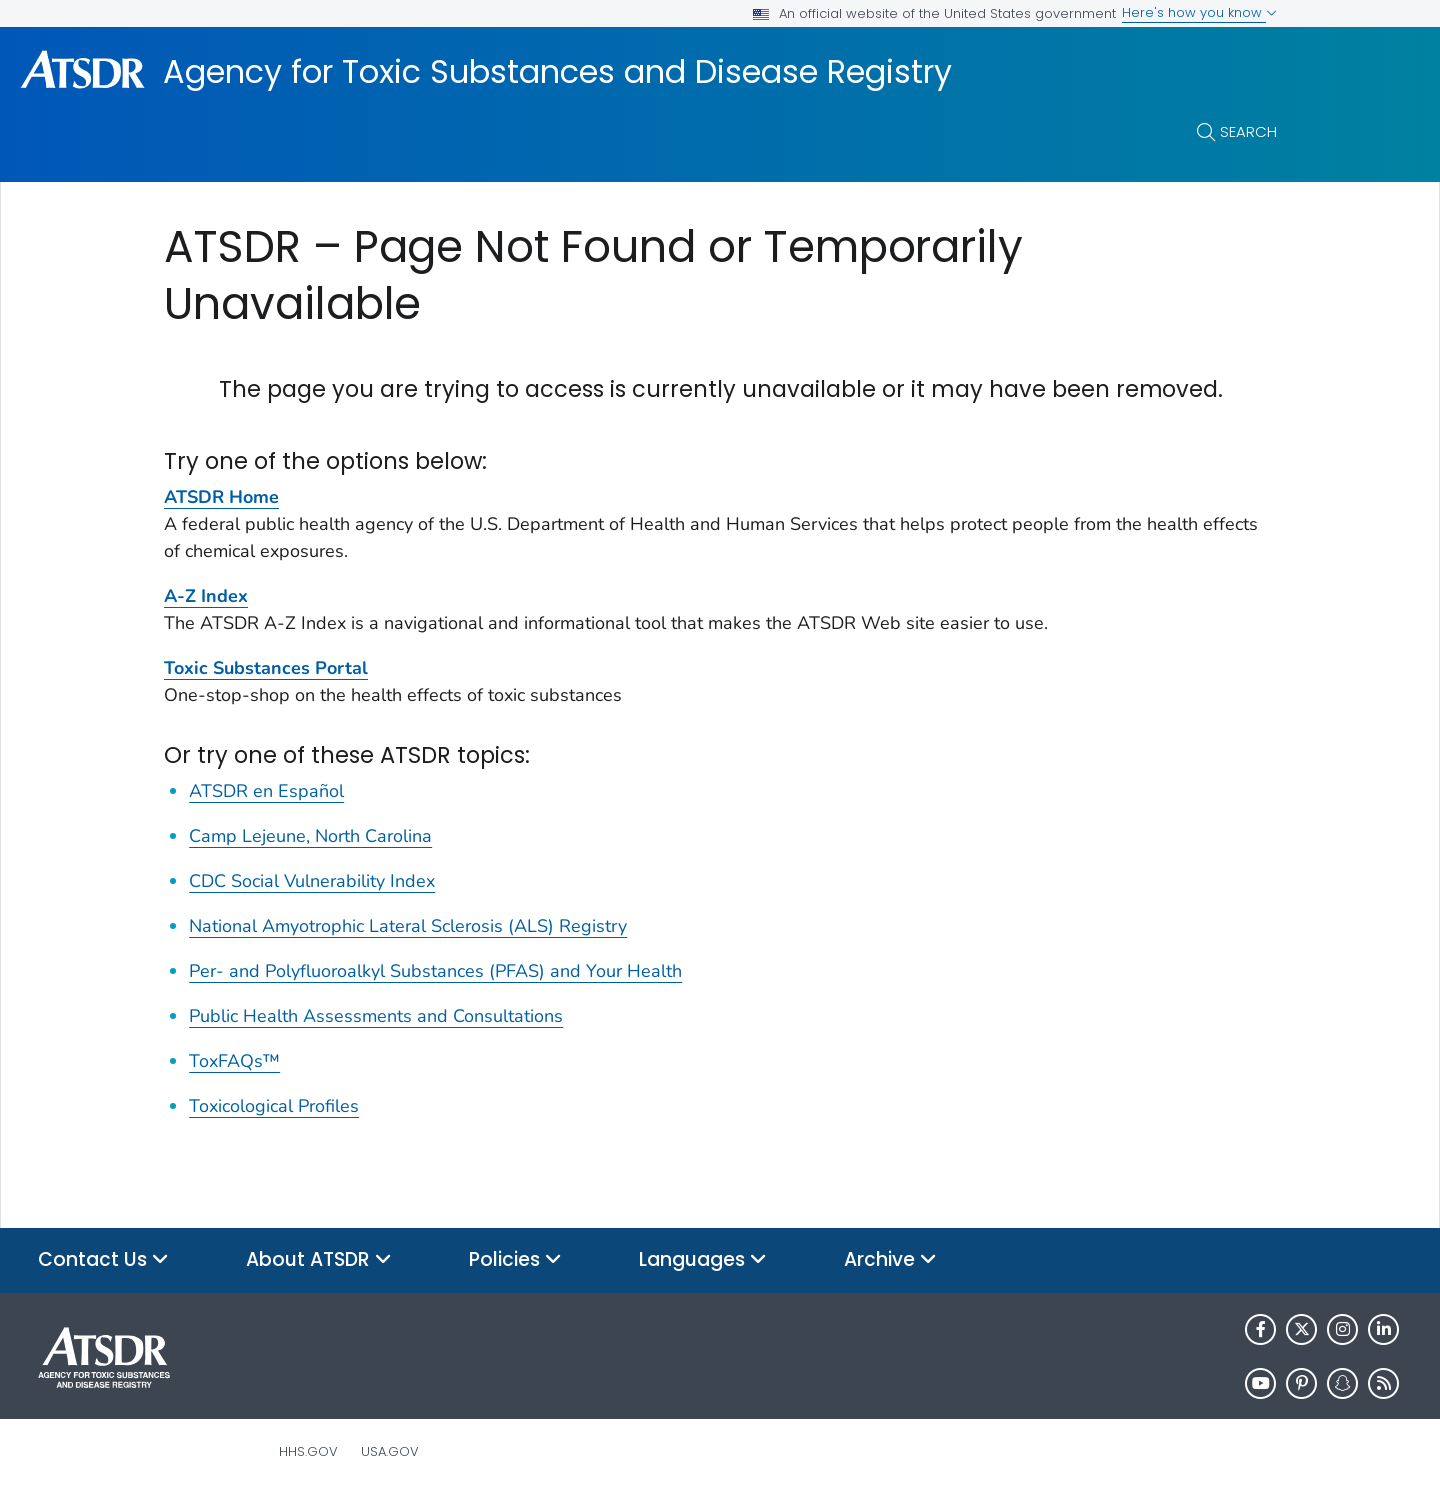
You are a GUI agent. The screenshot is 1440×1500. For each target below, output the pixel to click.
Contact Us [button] (103, 1260)
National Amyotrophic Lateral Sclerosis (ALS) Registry (408, 926)
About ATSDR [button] (319, 1260)
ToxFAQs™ (234, 1061)
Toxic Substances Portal (266, 668)
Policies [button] (515, 1260)
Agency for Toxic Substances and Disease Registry (557, 72)
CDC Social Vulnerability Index (312, 881)
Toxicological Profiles (274, 1106)
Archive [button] (890, 1260)
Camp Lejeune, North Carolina (310, 836)
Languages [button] (703, 1260)
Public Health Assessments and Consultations (376, 1016)
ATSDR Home (221, 497)
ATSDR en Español (266, 791)
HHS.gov (308, 1451)
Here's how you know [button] (1199, 12)
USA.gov (390, 1451)
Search (1248, 131)
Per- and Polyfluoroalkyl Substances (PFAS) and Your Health (435, 971)
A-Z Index (206, 596)
